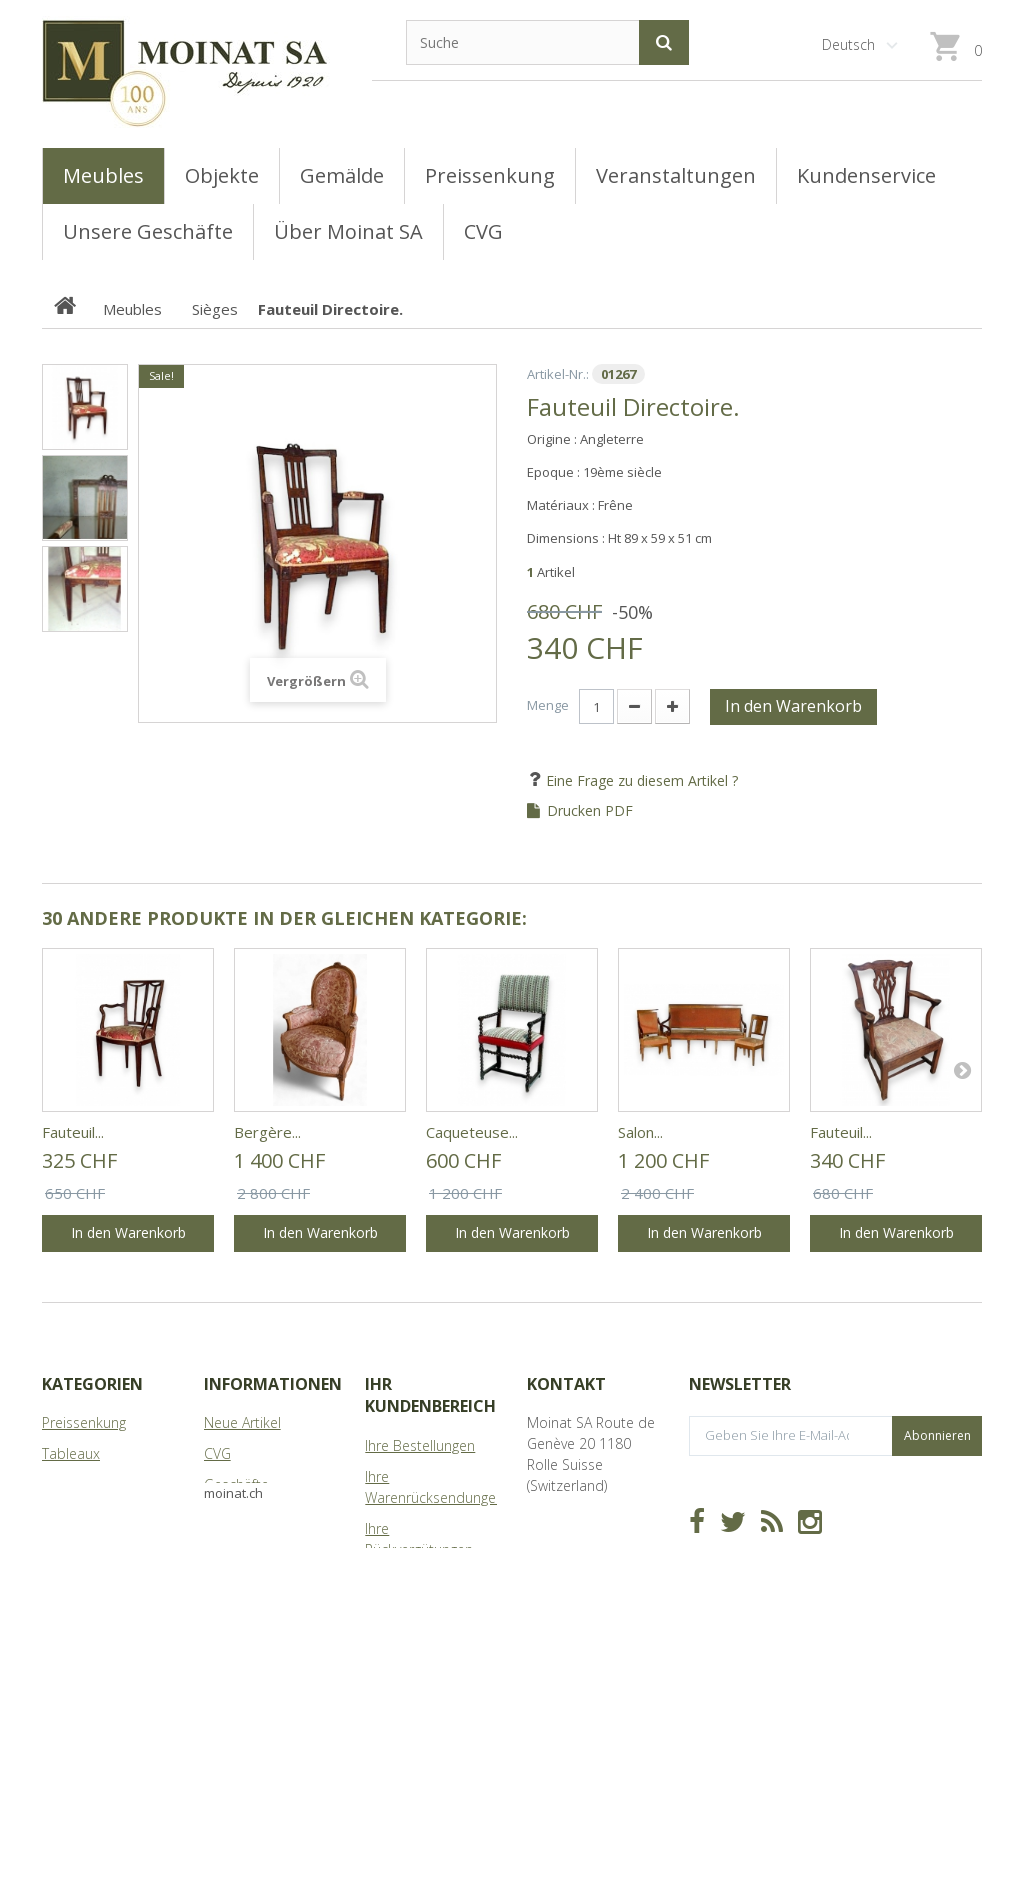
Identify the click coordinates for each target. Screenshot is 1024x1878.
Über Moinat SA (254, 1515)
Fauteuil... (73, 1132)
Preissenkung (84, 1422)
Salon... (640, 1132)
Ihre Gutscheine (415, 1663)
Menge (548, 705)
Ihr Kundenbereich (430, 1395)
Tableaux (71, 1453)
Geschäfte (236, 1484)
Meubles (69, 1484)
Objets (63, 1515)
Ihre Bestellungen (420, 1445)
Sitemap (231, 1546)
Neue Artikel (242, 1422)
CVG (217, 1453)
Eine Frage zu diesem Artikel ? (640, 780)
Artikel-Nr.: (558, 374)
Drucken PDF (590, 811)
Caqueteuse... (472, 1132)
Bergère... (267, 1132)
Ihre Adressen (409, 1580)
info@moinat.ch (577, 1568)
